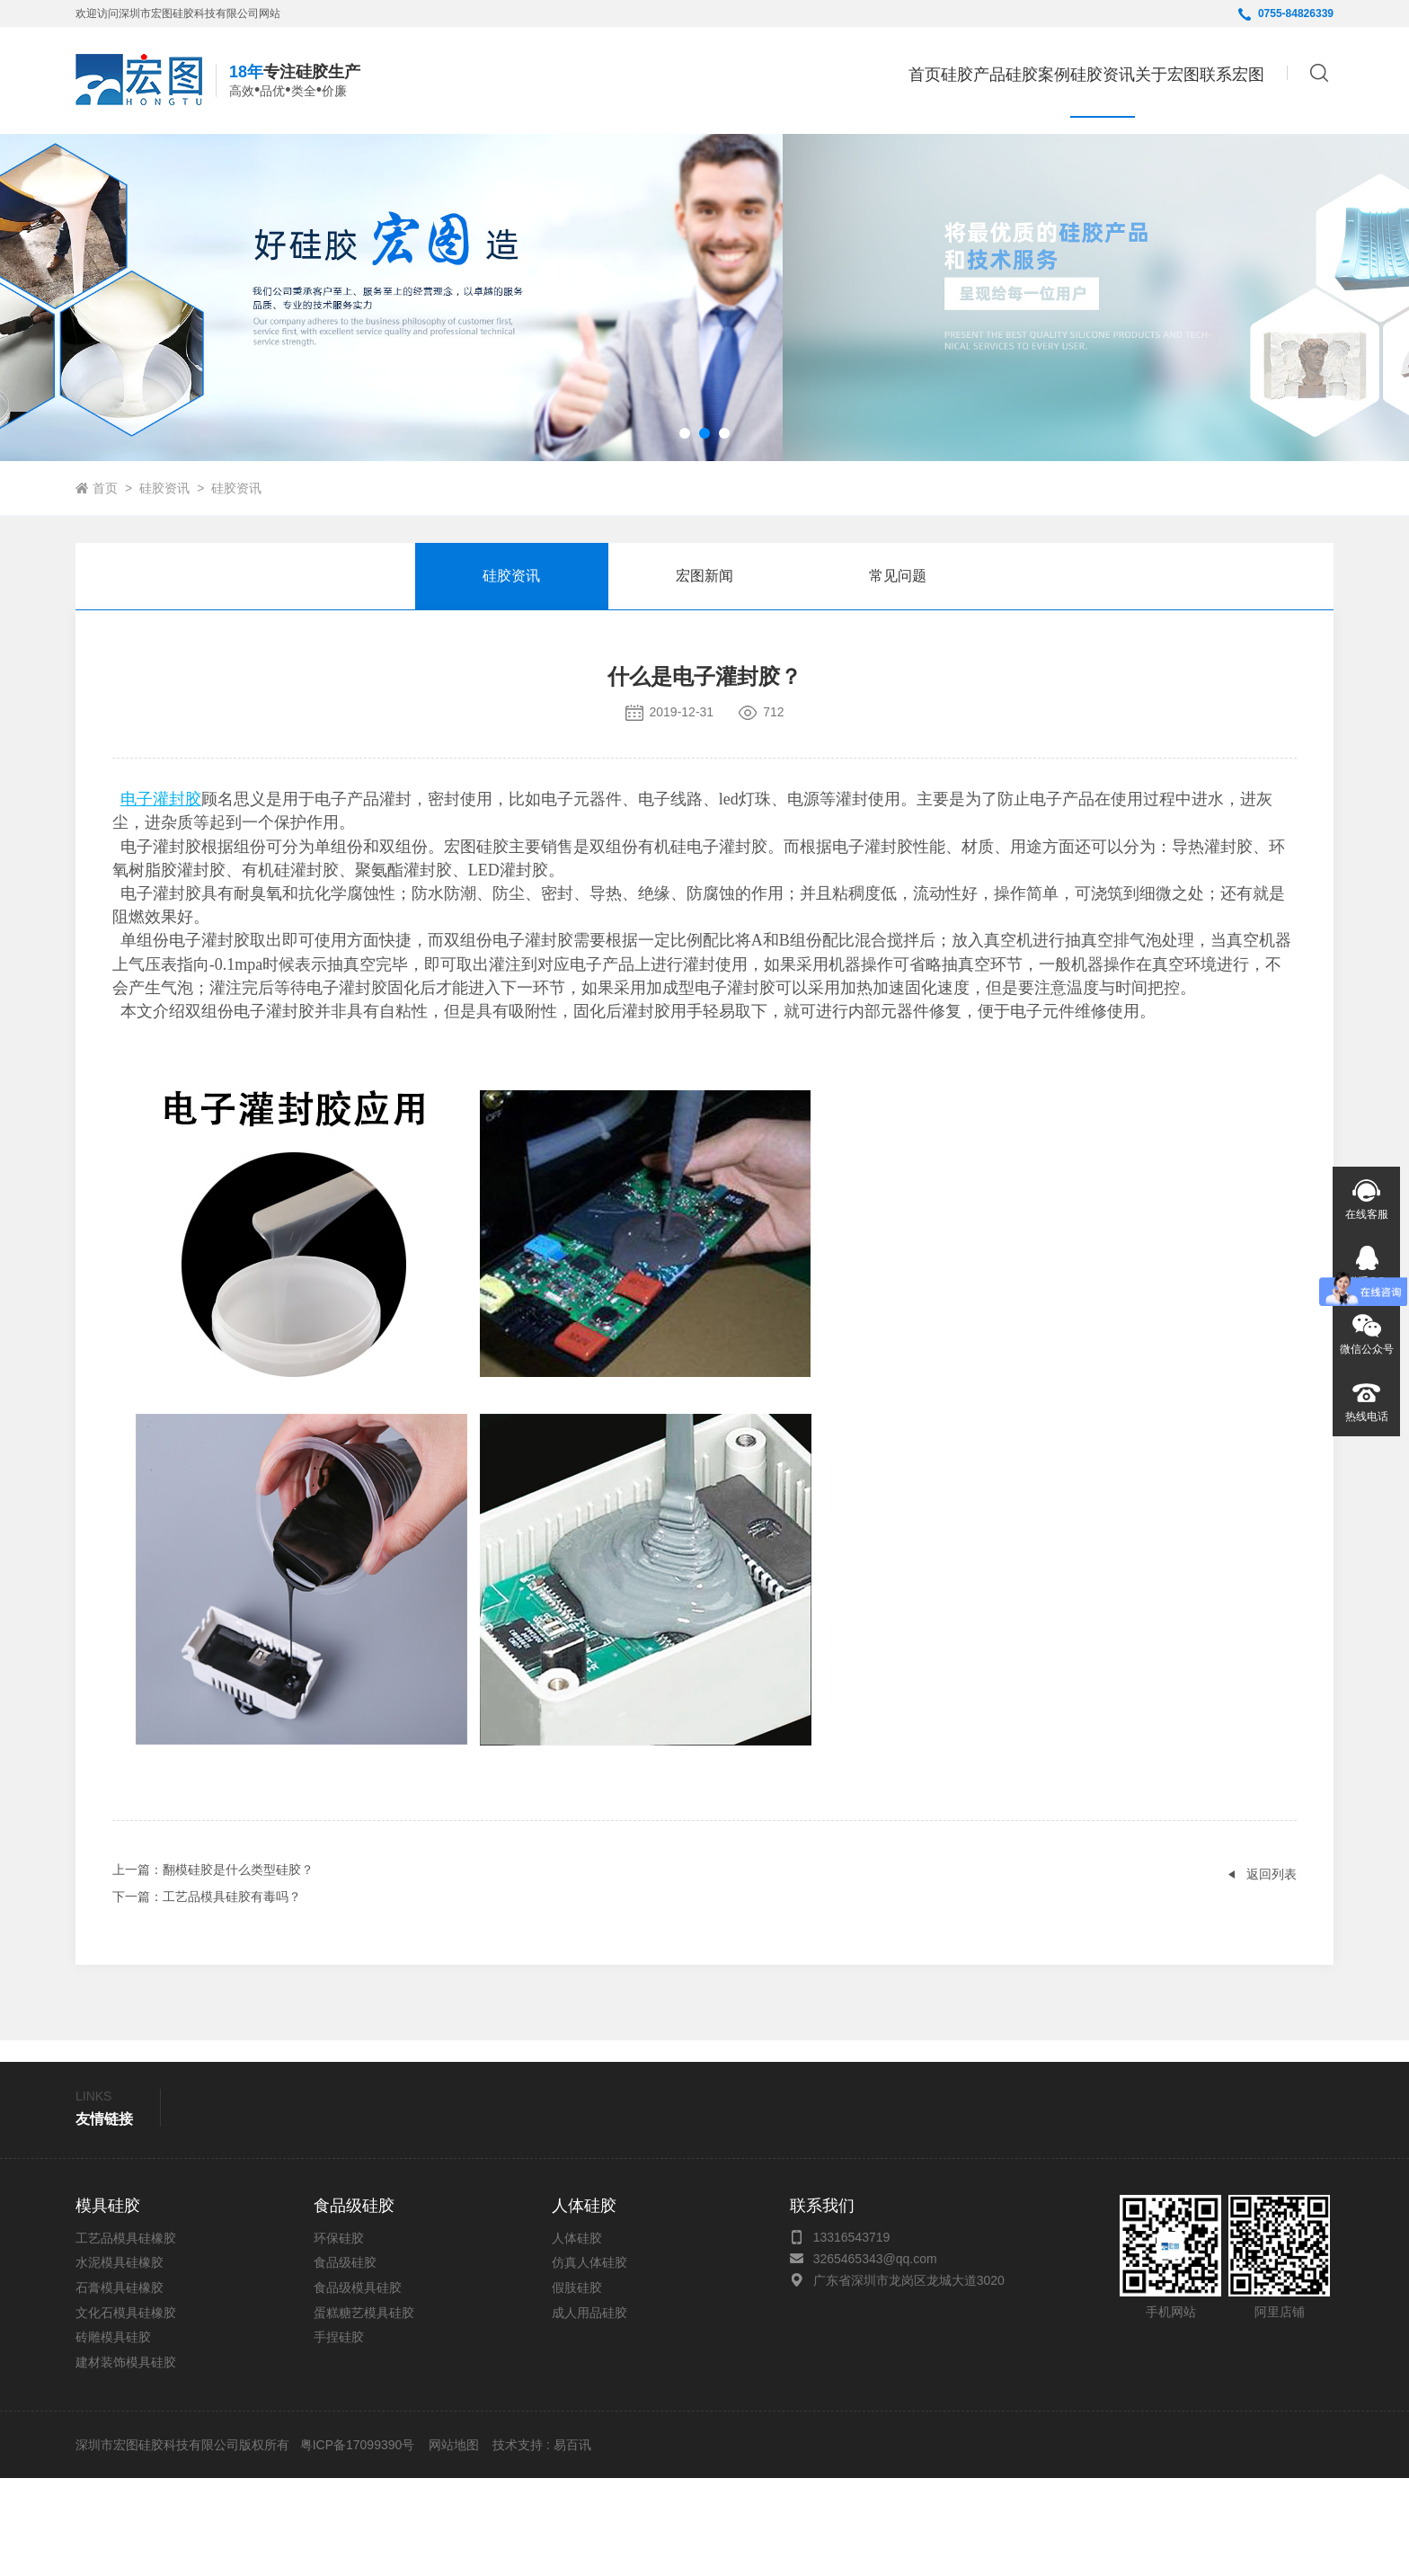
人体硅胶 (577, 2336)
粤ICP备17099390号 (356, 2543)
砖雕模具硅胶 (113, 2435)
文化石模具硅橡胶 (125, 2410)
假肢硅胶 (577, 2385)
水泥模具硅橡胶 (119, 2360)
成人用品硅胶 (589, 2410)
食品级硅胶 (345, 2360)
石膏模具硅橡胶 (119, 2385)
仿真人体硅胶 (589, 2360)
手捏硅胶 (339, 2435)
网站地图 (454, 2543)
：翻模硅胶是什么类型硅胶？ (213, 1967)
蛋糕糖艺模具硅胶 (364, 2410)
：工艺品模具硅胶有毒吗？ (206, 1994)
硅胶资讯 (164, 586)
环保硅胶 (339, 2336)
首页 (737, 76)
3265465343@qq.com (875, 2356)
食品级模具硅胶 (358, 2385)
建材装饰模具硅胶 (125, 2460)
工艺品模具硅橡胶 (125, 2336)
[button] (684, 531)
